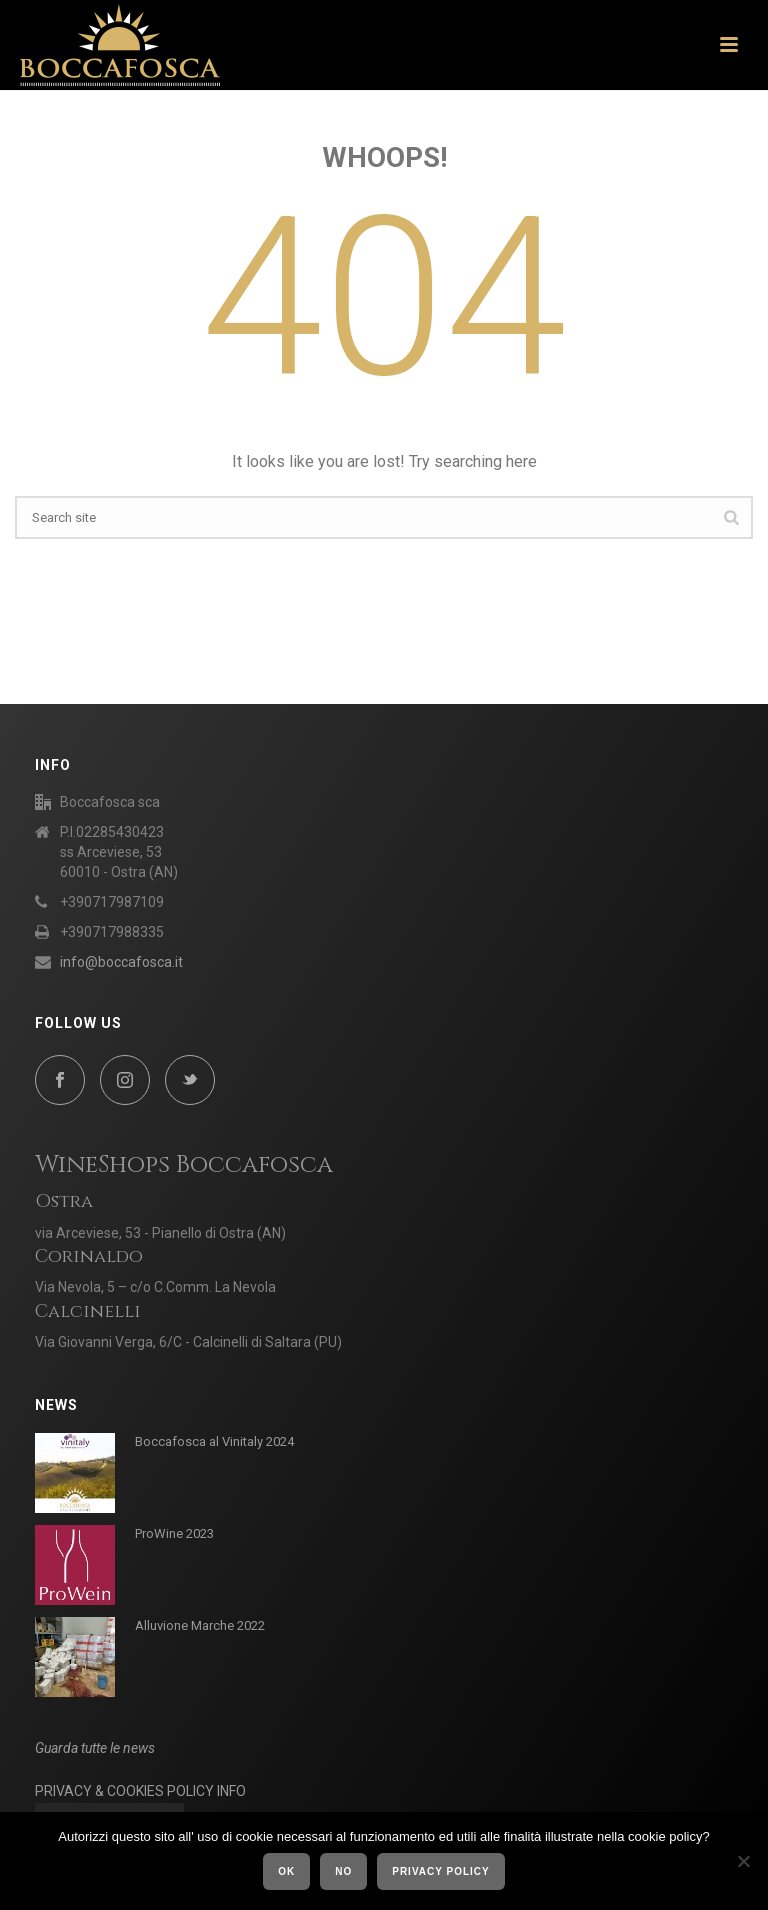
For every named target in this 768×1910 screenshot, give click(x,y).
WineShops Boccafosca (184, 1165)
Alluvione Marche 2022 (200, 1625)
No (343, 1871)
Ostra (64, 1201)
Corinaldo (89, 1256)
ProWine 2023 (174, 1533)
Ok (286, 1871)
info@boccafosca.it (121, 962)
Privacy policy (441, 1871)
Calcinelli (88, 1311)
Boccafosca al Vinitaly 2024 (214, 1441)
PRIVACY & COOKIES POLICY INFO (140, 1791)
